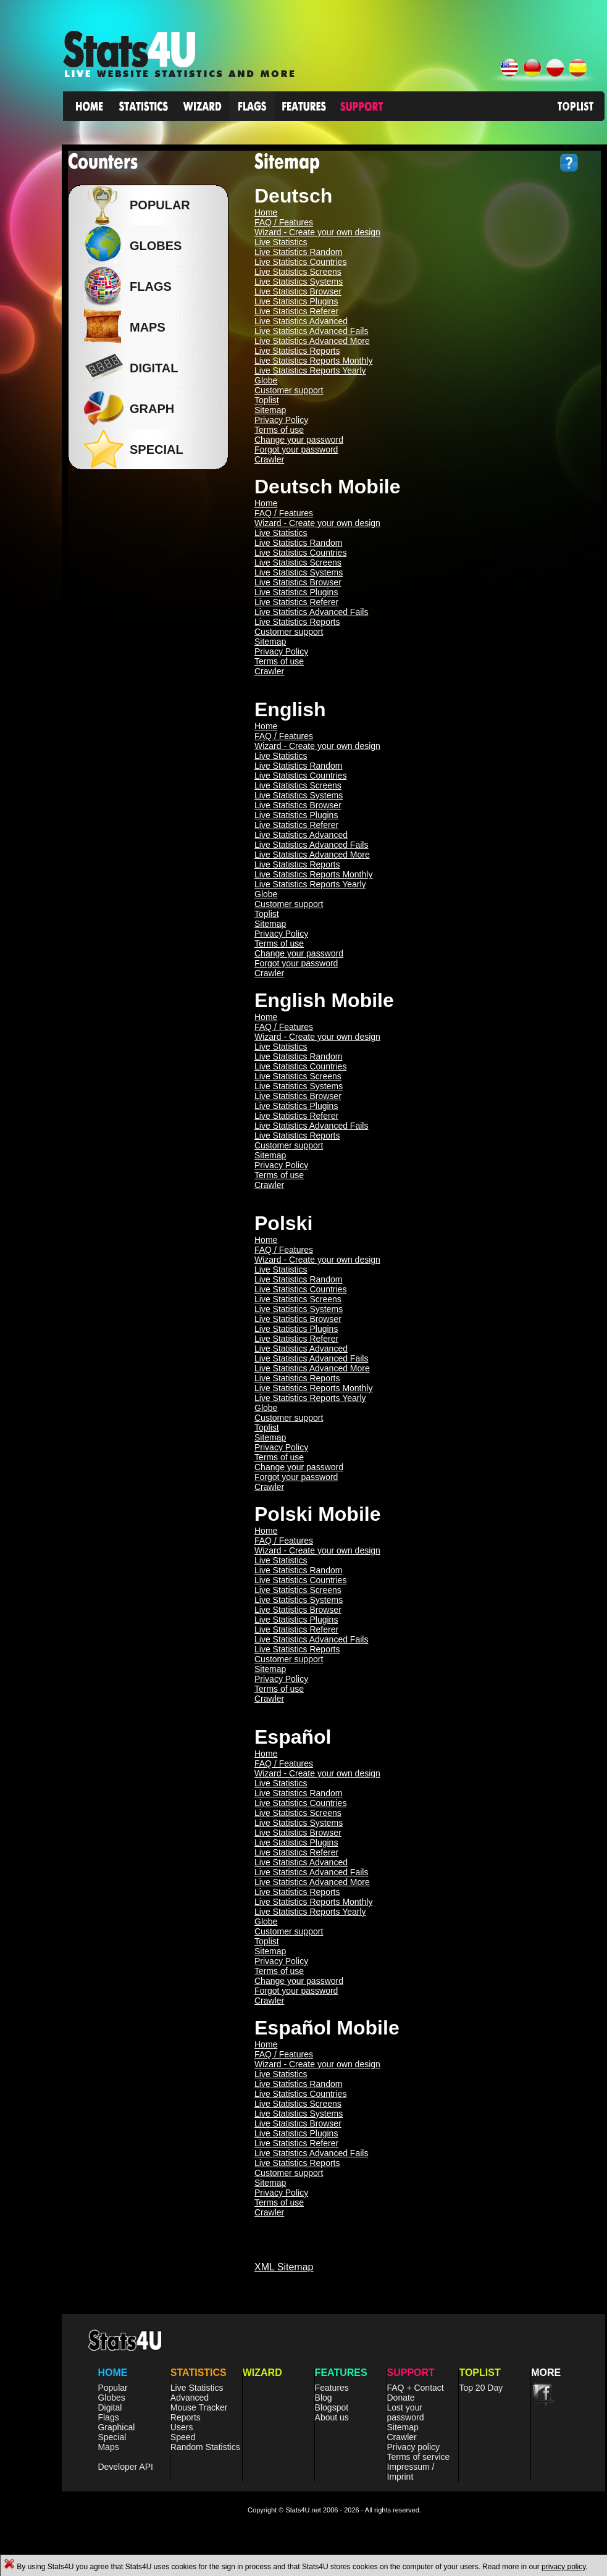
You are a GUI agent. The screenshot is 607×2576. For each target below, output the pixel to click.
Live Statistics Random (298, 252)
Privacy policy (413, 2447)
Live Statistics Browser (297, 291)
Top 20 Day (481, 2388)
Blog (323, 2397)
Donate (401, 2397)
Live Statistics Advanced (301, 321)
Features (332, 2388)
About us (332, 2417)
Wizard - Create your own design (317, 232)
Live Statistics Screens (297, 272)
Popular (156, 205)
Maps (108, 2447)
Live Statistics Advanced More (312, 341)
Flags (108, 2417)
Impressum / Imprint (411, 2472)
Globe (265, 380)
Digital (110, 2407)
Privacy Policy (281, 420)
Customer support (288, 390)
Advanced (189, 2397)
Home (265, 212)
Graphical (116, 2427)
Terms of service (418, 2457)
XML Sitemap (283, 2267)
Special (112, 2437)
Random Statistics (205, 2447)
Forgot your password (296, 449)
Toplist (266, 400)
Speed (182, 2437)
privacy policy (563, 2566)
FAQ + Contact (415, 2388)
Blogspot (331, 2407)
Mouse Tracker (199, 2407)
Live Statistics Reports (297, 351)
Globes (152, 246)
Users (181, 2427)
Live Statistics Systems (298, 281)
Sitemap (270, 410)
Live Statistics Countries (300, 262)
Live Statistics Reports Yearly (310, 370)
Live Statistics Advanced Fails (311, 331)
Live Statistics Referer (296, 311)
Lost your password (405, 2412)
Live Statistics (281, 242)
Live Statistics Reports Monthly (313, 361)
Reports (185, 2417)
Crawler (269, 459)
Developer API (125, 2467)
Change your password (298, 440)
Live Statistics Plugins (296, 301)
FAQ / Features (283, 222)
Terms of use (279, 430)
